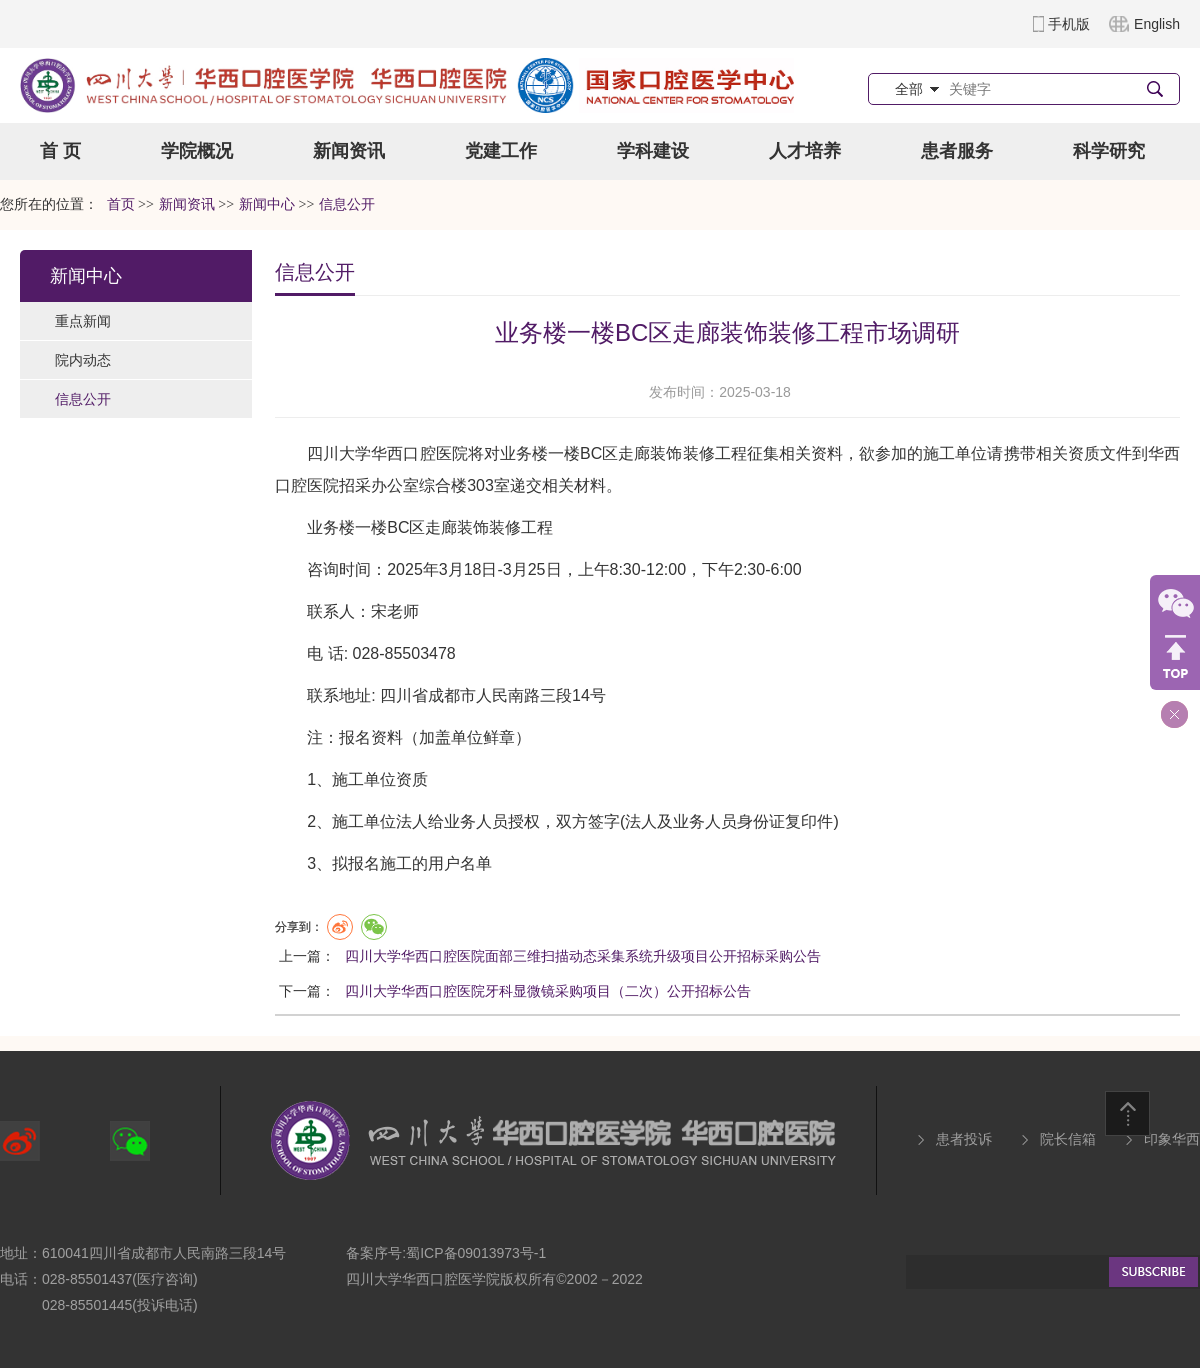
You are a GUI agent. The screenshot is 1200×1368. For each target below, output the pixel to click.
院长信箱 (1068, 1139)
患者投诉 (964, 1139)
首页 (121, 204)
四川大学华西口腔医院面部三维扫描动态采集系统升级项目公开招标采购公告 (583, 956)
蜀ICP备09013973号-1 (476, 1253)
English (1157, 24)
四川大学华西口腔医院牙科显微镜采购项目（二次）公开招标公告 (548, 991)
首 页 (60, 151)
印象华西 (1172, 1139)
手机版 (1069, 24)
